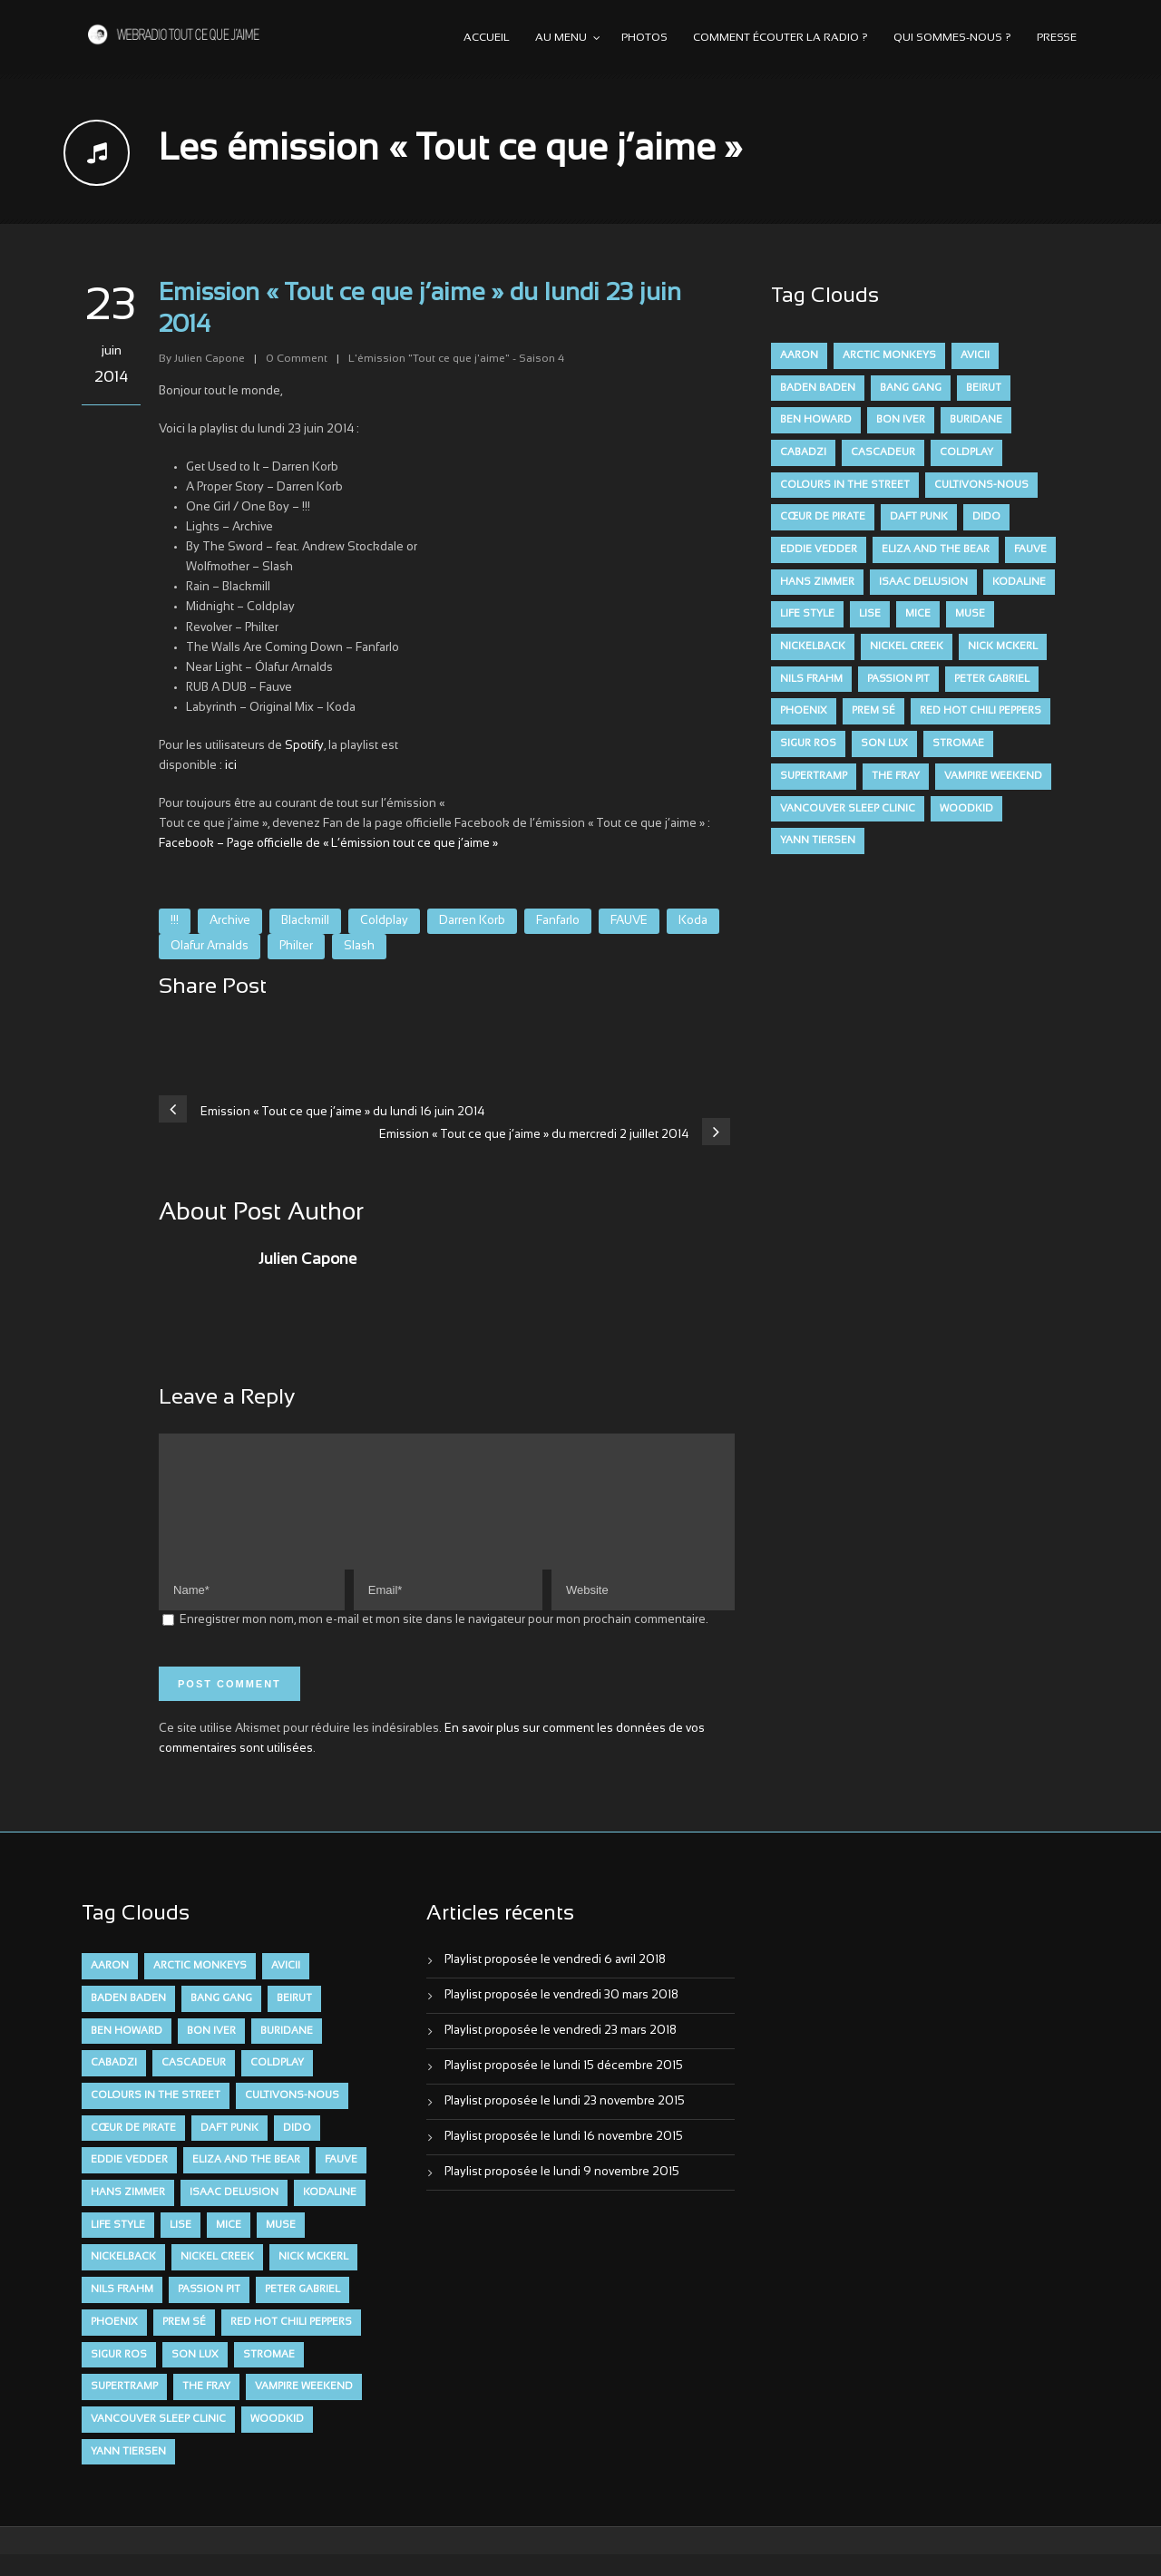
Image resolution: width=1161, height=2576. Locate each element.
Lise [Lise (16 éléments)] (870, 613)
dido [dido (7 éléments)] (986, 516)
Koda (692, 921)
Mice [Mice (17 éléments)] (918, 613)
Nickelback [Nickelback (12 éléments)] (812, 646)
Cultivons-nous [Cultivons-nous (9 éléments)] (981, 485)
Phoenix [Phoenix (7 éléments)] (803, 710)
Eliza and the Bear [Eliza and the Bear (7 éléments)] (936, 549)
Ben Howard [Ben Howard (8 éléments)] (816, 419)
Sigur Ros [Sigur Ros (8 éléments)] (808, 743)
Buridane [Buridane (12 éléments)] (976, 419)
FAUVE (629, 921)
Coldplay (384, 921)
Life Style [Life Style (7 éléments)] (807, 613)
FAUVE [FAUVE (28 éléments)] (1030, 549)
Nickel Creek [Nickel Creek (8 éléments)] (906, 646)
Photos (644, 38)
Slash (359, 946)
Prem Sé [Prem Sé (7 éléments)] (873, 710)
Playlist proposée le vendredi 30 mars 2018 (561, 2017)
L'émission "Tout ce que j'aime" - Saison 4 (456, 359)
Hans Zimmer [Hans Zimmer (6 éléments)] (817, 582)
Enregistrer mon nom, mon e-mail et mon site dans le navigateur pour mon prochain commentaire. (444, 1642)
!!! (175, 921)
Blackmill (305, 921)
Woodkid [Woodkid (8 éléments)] (966, 808)
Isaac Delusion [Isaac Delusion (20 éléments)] (923, 582)
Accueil (486, 38)
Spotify (304, 746)
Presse (1057, 38)
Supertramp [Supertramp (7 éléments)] (813, 776)
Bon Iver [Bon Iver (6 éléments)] (900, 419)
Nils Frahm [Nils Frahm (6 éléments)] (811, 679)
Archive (230, 921)
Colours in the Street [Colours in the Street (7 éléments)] (845, 485)
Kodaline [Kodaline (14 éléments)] (1019, 582)
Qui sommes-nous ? (952, 38)
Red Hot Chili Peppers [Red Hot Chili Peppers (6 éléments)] (980, 710)
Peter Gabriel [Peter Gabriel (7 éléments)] (991, 679)
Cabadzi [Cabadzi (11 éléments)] (803, 452)
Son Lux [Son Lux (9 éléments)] (884, 743)
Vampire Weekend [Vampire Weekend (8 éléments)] (993, 776)
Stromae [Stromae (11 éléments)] (958, 743)
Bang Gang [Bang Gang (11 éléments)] (910, 388)
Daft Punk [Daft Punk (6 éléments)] (919, 516)
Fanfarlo (558, 921)
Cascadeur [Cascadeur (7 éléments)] (883, 452)
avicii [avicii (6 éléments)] (975, 355)
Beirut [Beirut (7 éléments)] (983, 388)
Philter (296, 946)
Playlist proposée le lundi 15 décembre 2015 (563, 2088)
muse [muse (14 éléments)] (970, 613)
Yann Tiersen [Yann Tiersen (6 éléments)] (817, 840)
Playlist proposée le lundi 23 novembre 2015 (564, 2123)
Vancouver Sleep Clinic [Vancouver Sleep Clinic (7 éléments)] (847, 808)
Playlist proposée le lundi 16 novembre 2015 (563, 2158)
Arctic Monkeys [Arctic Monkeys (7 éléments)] (889, 355)
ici (231, 766)
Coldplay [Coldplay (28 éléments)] (966, 452)
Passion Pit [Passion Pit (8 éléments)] (898, 679)
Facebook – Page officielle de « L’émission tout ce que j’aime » (328, 844)
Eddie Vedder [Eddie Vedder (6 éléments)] (818, 549)
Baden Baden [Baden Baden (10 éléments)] (817, 388)
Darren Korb (472, 921)
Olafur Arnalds (210, 946)
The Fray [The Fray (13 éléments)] (896, 776)
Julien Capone (209, 359)
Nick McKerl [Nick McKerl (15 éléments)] (1003, 646)
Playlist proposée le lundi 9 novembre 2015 (561, 2194)
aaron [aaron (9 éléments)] (799, 355)
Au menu (561, 38)
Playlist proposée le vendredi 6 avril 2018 (555, 1982)
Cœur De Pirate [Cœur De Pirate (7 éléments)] (822, 516)
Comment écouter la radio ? (780, 38)
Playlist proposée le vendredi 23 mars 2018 (560, 2052)
